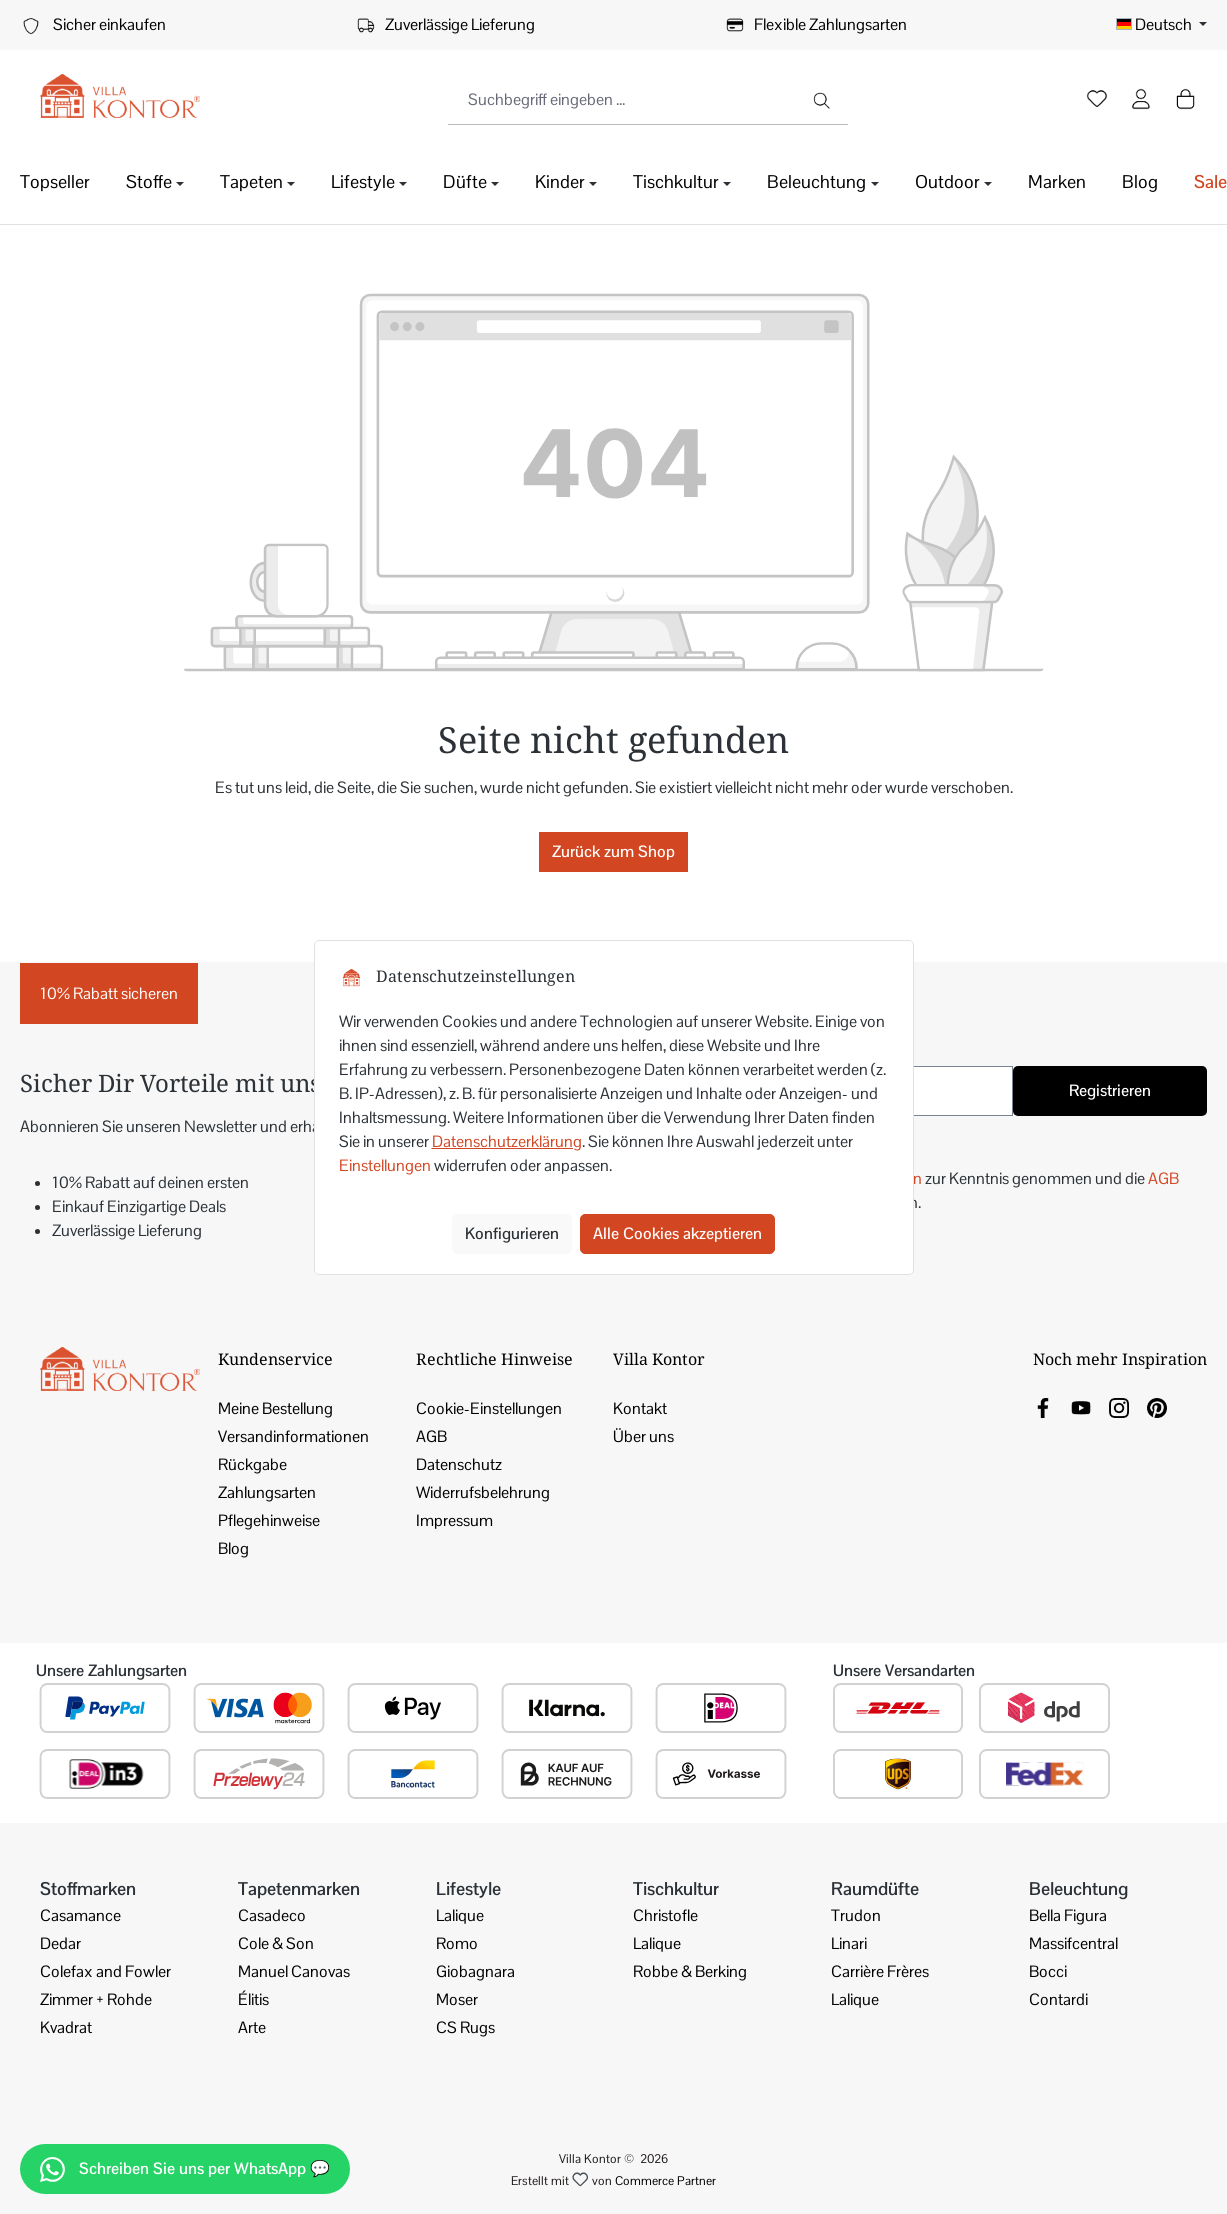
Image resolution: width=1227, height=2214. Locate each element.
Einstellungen (385, 1165)
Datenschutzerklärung (507, 1141)
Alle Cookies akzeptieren (677, 1233)
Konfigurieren (512, 1233)
